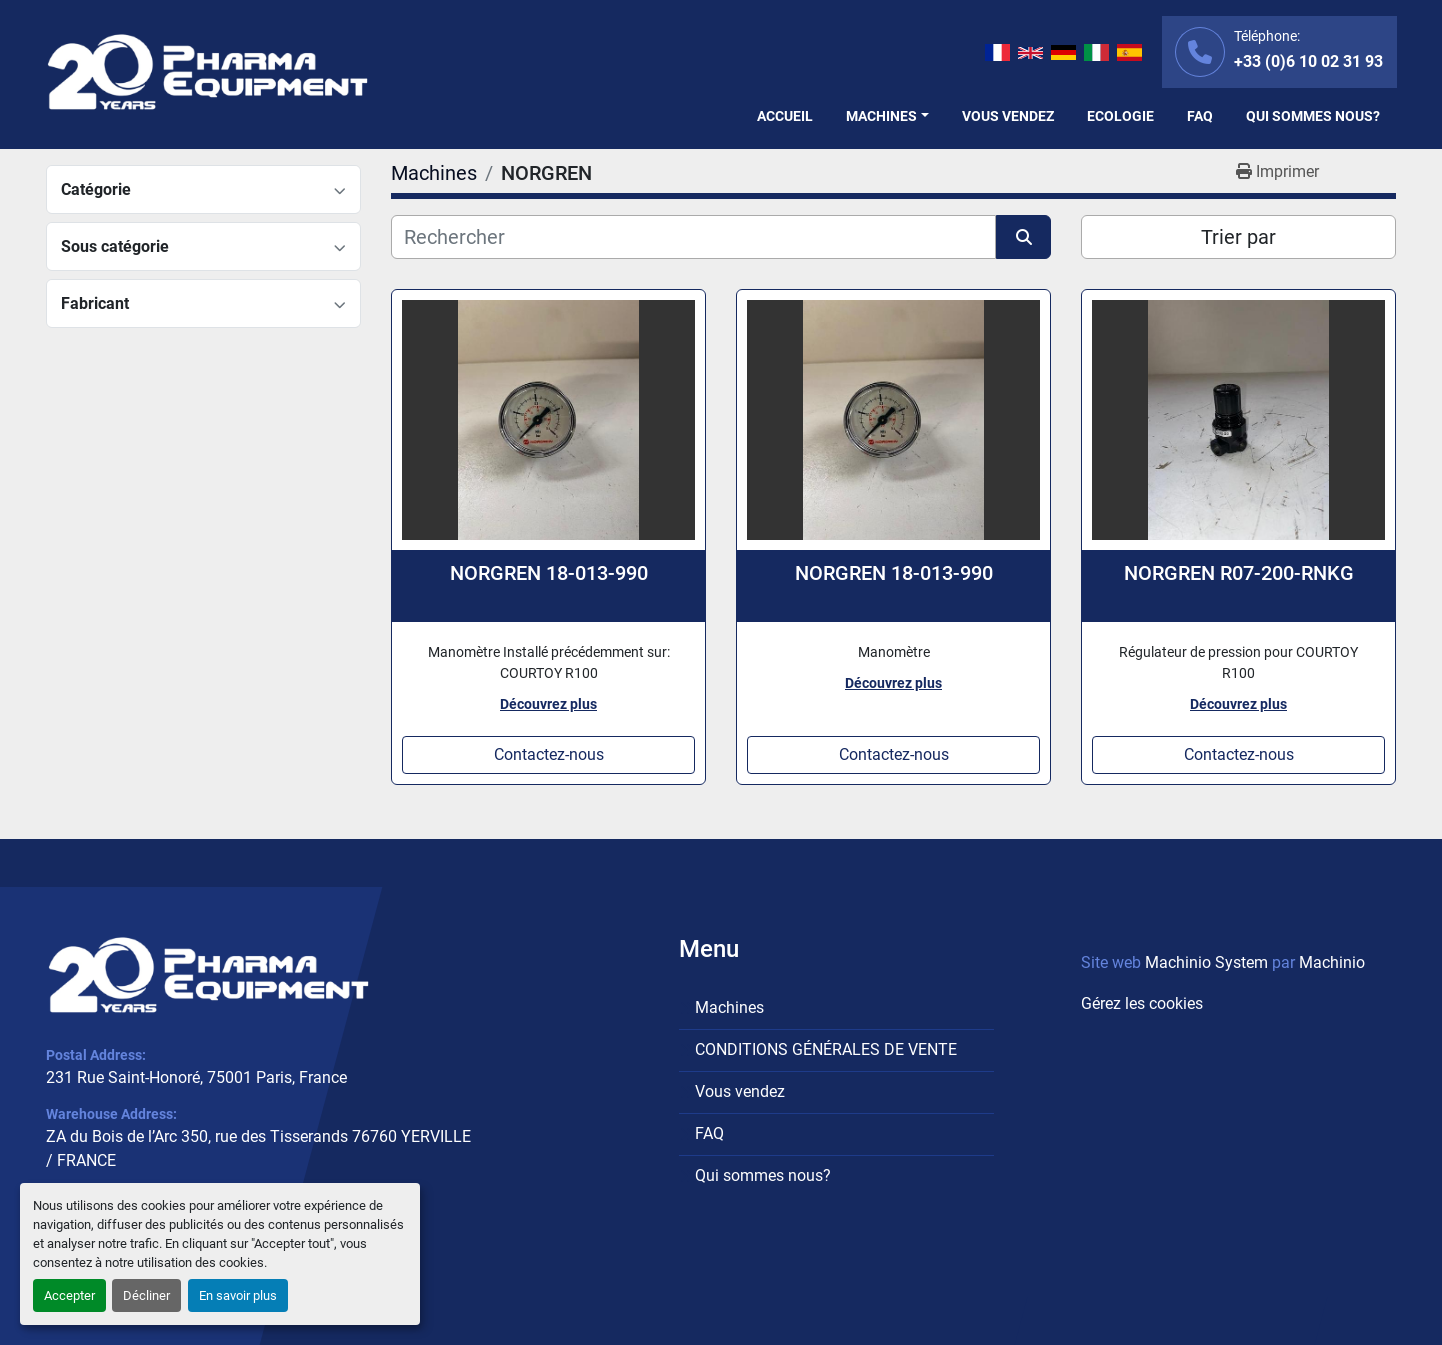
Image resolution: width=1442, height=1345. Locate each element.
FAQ (1200, 116)
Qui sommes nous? (1313, 116)
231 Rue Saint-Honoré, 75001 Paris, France (196, 1077)
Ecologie (1120, 116)
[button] (887, 116)
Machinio (1332, 962)
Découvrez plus (548, 704)
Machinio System (1206, 962)
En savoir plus (238, 1295)
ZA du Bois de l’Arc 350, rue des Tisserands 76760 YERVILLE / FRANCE (258, 1148)
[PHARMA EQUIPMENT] (208, 975)
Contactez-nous (549, 754)
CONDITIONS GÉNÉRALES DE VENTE (826, 1049)
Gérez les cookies (1142, 1003)
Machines (881, 116)
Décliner (146, 1295)
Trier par (1238, 237)
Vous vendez (1008, 116)
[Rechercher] (693, 237)
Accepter (69, 1295)
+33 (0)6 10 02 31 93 (1308, 61)
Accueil (785, 116)
